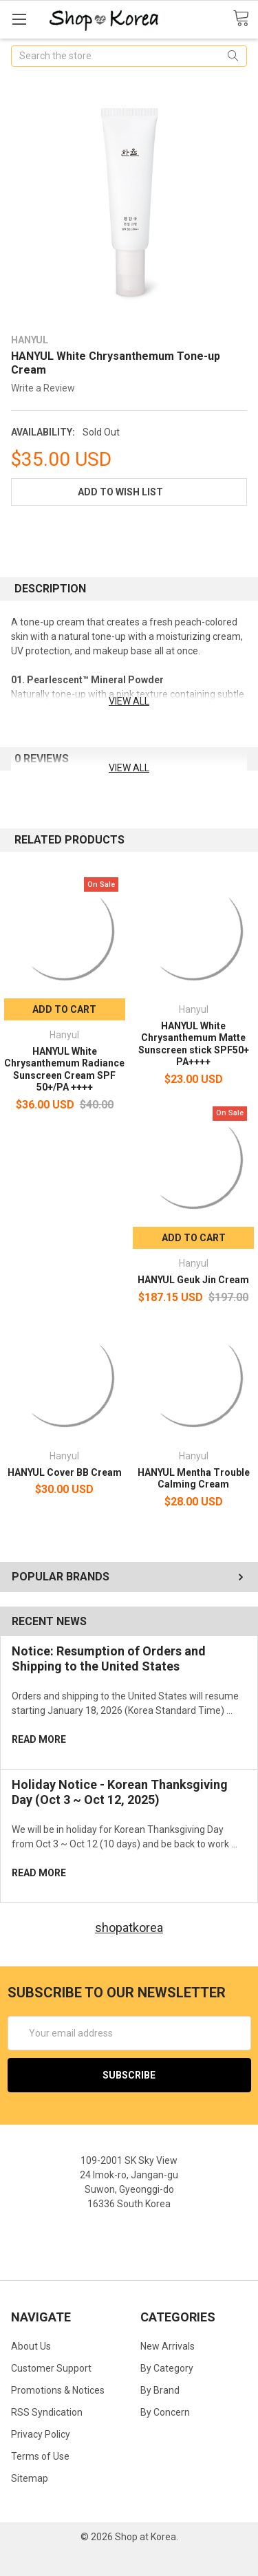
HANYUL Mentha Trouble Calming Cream (194, 1478)
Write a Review (43, 388)
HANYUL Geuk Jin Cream (193, 1279)
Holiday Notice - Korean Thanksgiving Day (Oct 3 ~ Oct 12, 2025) (120, 1792)
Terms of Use (40, 2456)
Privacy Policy (40, 2434)
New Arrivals (167, 2346)
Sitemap (29, 2478)
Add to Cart (64, 1009)
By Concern (165, 2412)
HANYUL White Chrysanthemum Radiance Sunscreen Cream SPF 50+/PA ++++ (64, 1069)
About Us (31, 2346)
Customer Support (51, 2368)
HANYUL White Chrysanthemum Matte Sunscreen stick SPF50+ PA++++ (193, 1044)
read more (39, 1739)
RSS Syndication (47, 2412)
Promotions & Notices (58, 2390)
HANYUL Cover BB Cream (65, 1472)
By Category (166, 2368)
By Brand (160, 2390)
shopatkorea (129, 1927)
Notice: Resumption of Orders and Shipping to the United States (109, 1659)
